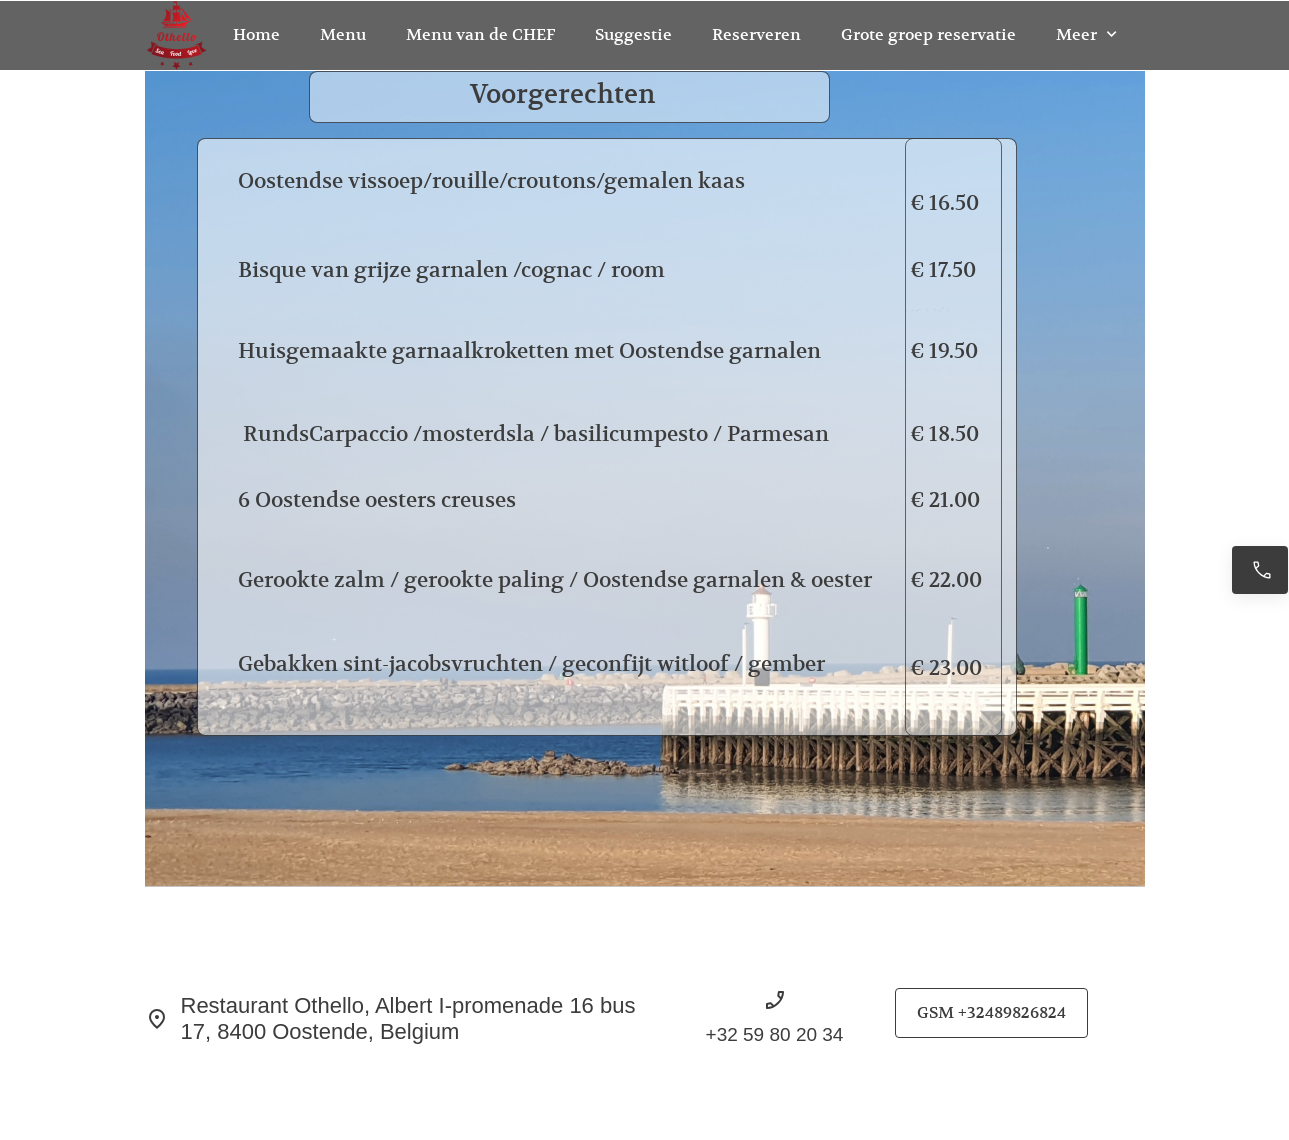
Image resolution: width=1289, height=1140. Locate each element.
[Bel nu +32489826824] (1260, 570)
